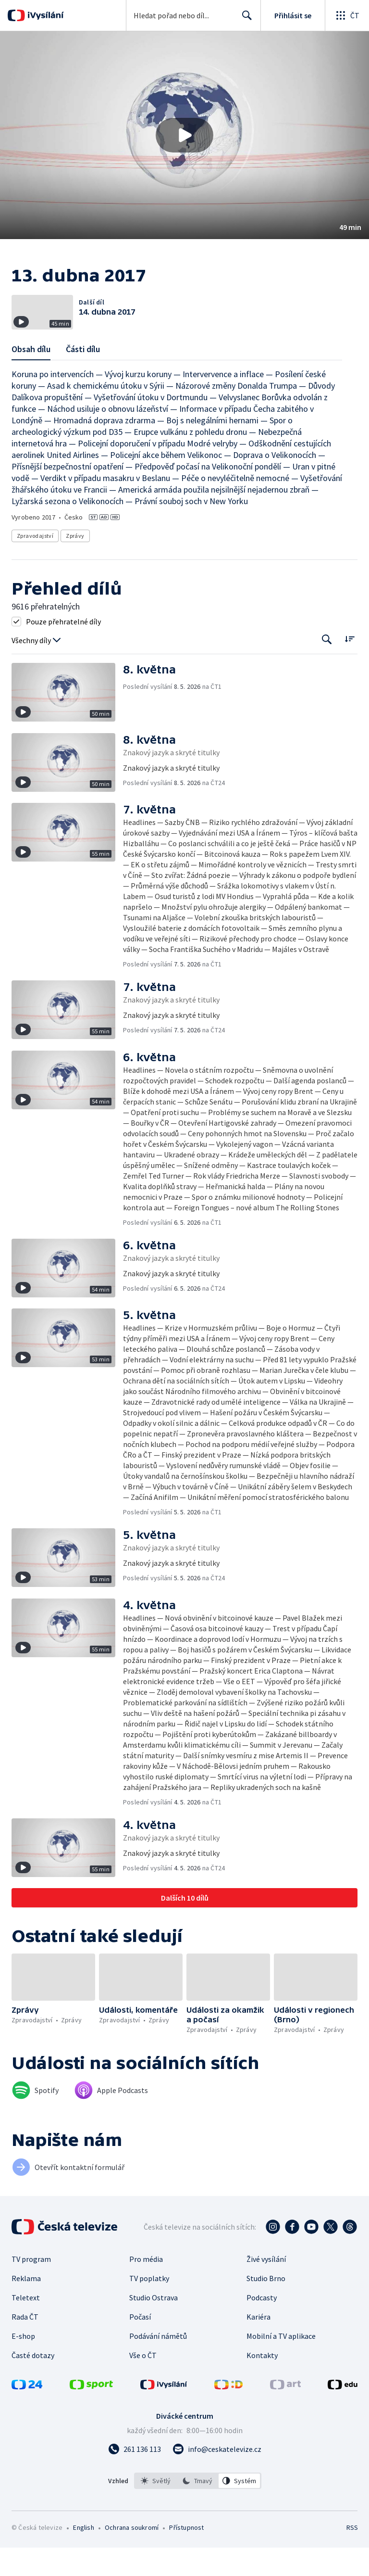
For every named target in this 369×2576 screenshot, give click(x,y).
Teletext (26, 2326)
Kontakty (262, 2383)
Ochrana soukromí (132, 2555)
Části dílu (83, 377)
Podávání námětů (158, 2364)
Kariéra (258, 2345)
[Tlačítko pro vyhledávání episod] (327, 668)
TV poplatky (149, 2306)
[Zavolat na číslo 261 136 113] (134, 2477)
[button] (184, 135)
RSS (351, 2555)
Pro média (146, 2287)
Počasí (140, 2345)
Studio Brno (265, 2306)
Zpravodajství (35, 564)
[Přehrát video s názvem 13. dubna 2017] (184, 135)
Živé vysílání (266, 2287)
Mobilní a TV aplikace (281, 2364)
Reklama (26, 2306)
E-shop (23, 2364)
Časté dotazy (33, 2383)
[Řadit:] (349, 667)
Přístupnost (186, 2555)
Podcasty (261, 2326)
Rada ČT (25, 2345)
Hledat (244, 19)
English (83, 2555)
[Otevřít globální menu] (347, 15)
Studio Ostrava (153, 2326)
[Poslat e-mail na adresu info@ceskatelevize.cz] (216, 2477)
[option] (155, 2509)
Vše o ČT (143, 2383)
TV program (31, 2287)
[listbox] (197, 2509)
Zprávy (75, 564)
